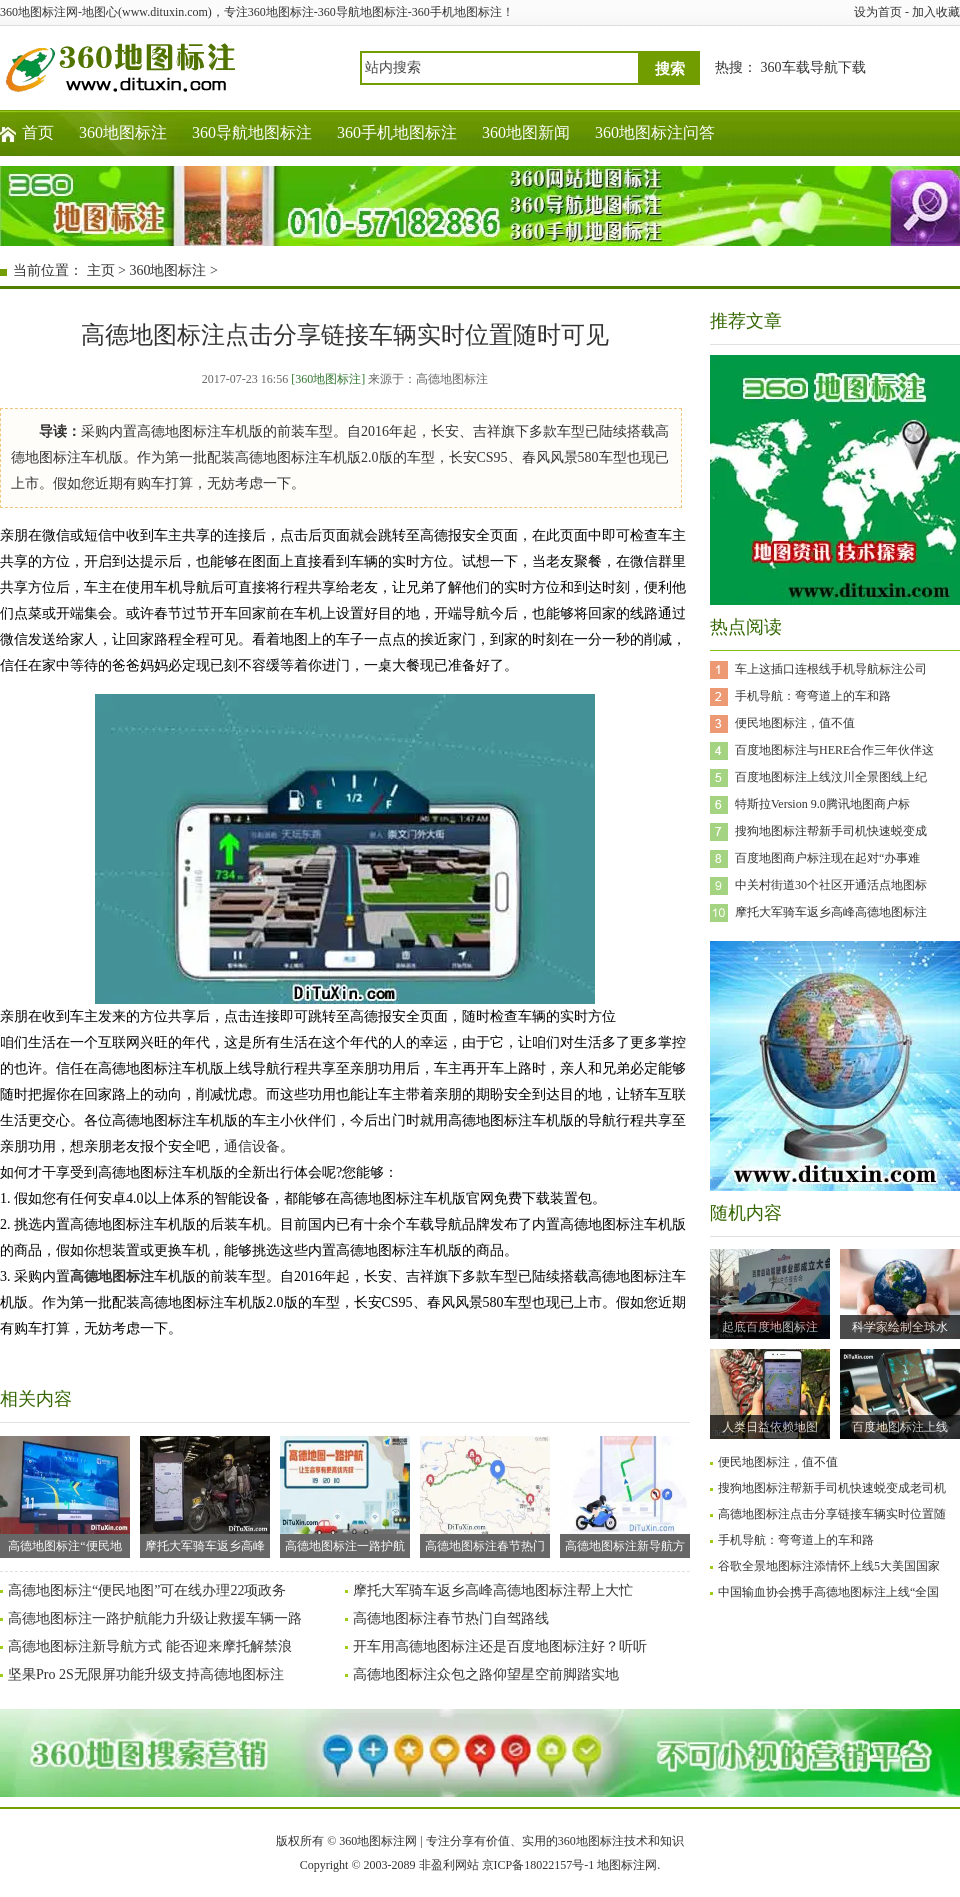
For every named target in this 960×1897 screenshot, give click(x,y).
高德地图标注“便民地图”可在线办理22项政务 (147, 1590)
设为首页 (878, 12)
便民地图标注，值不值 (795, 723)
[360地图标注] (328, 379)
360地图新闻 (526, 132)
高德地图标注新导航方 (625, 1494)
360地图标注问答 (655, 132)
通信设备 (252, 1146)
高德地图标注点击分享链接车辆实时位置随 (832, 1514)
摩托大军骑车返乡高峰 (205, 1494)
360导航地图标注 (252, 132)
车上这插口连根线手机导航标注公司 (831, 669)
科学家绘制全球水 (900, 1327)
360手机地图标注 (397, 132)
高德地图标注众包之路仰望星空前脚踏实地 (486, 1674)
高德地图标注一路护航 (345, 1494)
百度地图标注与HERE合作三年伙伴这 (834, 750)
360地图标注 (123, 132)
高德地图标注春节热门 (485, 1494)
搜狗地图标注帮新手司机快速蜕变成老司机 (832, 1488)
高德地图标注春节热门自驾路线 (451, 1618)
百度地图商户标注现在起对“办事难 (827, 858)
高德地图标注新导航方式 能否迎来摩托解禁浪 (150, 1646)
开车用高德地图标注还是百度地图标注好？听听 (500, 1646)
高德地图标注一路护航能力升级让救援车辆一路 (155, 1618)
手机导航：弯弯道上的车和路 (813, 696)
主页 (101, 270)
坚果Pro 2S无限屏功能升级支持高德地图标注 (146, 1674)
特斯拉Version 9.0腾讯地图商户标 (822, 804)
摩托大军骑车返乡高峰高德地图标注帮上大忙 (493, 1590)
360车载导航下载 (813, 67)
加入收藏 (936, 12)
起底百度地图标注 (770, 1327)
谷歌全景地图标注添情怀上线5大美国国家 (829, 1566)
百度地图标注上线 (900, 1427)
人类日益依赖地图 (770, 1427)
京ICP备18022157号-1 (538, 1865)
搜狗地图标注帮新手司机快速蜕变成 (831, 831)
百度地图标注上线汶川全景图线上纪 (831, 777)
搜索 (670, 69)
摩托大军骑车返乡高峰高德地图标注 (831, 912)
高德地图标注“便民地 (65, 1494)
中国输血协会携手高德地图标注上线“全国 (828, 1592)
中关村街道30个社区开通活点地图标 (831, 885)
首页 (38, 132)
